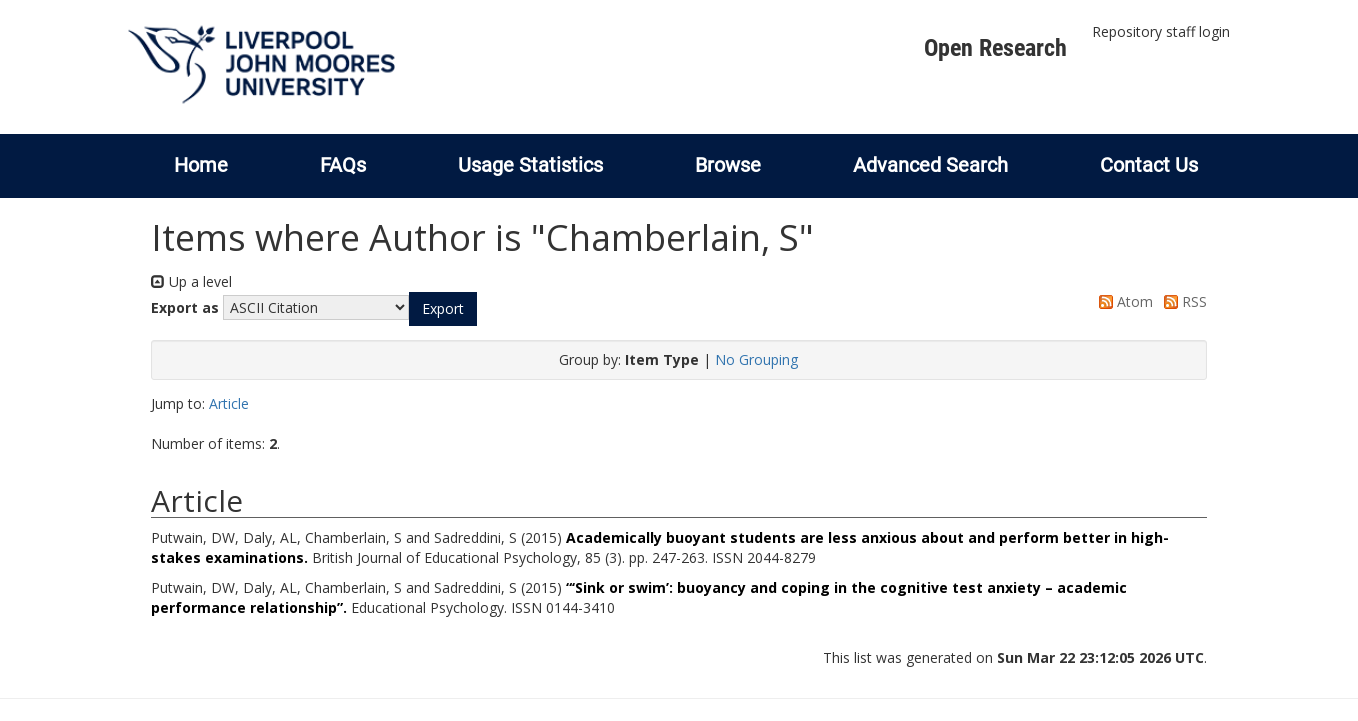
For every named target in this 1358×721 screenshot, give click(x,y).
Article (229, 403)
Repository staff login (1161, 31)
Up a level (191, 281)
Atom (1122, 301)
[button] (443, 309)
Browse (728, 165)
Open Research (995, 48)
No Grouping (756, 359)
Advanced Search (930, 165)
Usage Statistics (530, 165)
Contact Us (1149, 165)
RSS (1182, 301)
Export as (185, 307)
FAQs (343, 165)
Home (201, 165)
